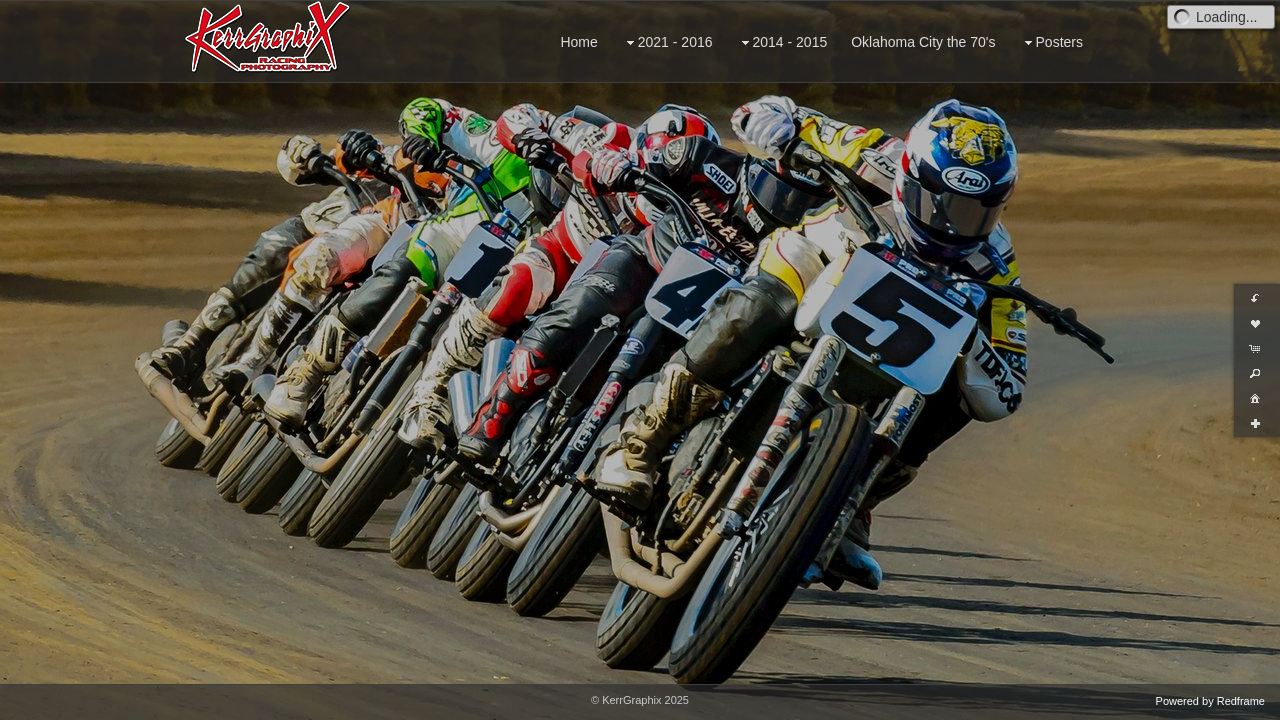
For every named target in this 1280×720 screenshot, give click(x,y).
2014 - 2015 (782, 42)
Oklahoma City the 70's (923, 42)
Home (578, 42)
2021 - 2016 (667, 42)
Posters (1051, 42)
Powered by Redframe (1210, 701)
